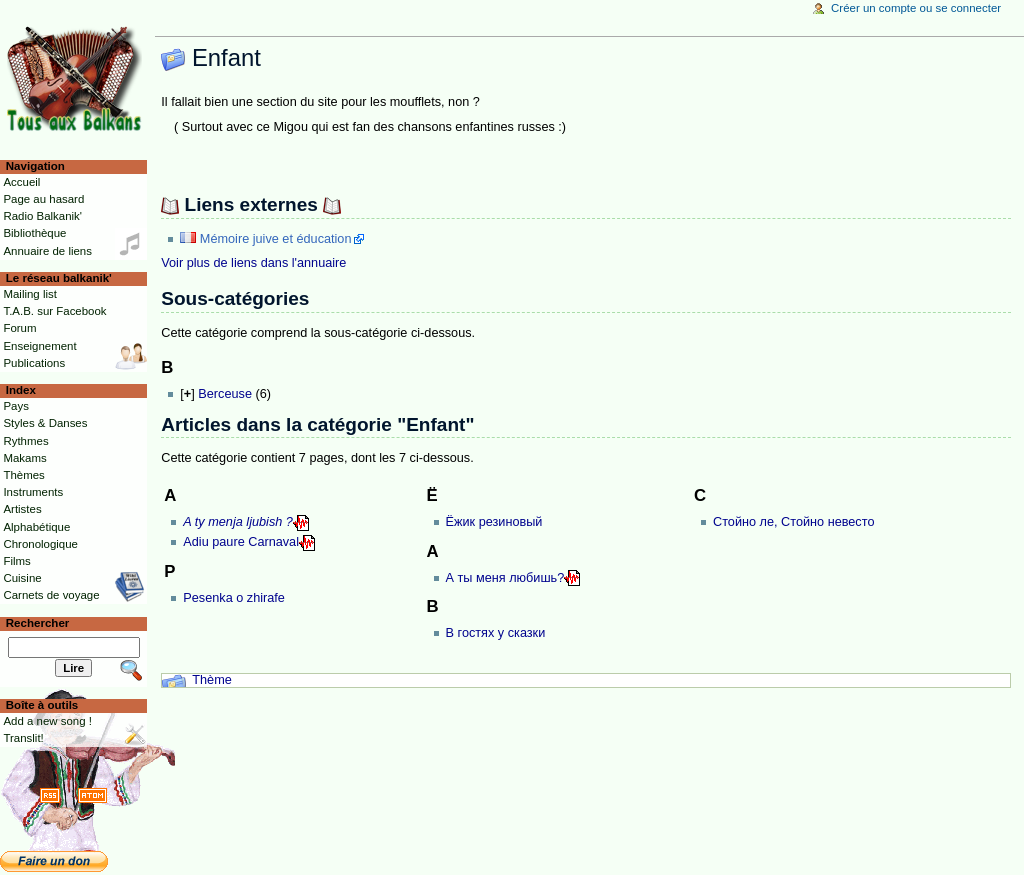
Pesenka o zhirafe (234, 598)
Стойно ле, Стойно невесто (793, 522)
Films (16, 561)
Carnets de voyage (51, 595)
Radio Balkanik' (42, 216)
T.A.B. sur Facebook (54, 311)
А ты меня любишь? (505, 578)
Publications (34, 363)
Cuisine (22, 578)
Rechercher (38, 623)
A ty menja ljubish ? (238, 522)
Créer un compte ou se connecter (916, 8)
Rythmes (25, 441)
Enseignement (39, 346)
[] (187, 394)
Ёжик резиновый (494, 522)
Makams (24, 458)
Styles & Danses (45, 423)
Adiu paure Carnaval (241, 542)
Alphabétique (36, 527)
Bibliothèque (34, 233)
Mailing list (29, 294)
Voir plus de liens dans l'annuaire (253, 263)
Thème (212, 680)
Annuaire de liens (47, 251)
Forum (19, 328)
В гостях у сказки (496, 633)
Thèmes (23, 475)
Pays (15, 406)
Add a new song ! (47, 721)
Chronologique (40, 544)
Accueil (21, 182)
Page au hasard (43, 199)
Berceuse (225, 394)
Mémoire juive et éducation (276, 239)
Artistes (22, 509)
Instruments (33, 492)
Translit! (23, 738)
